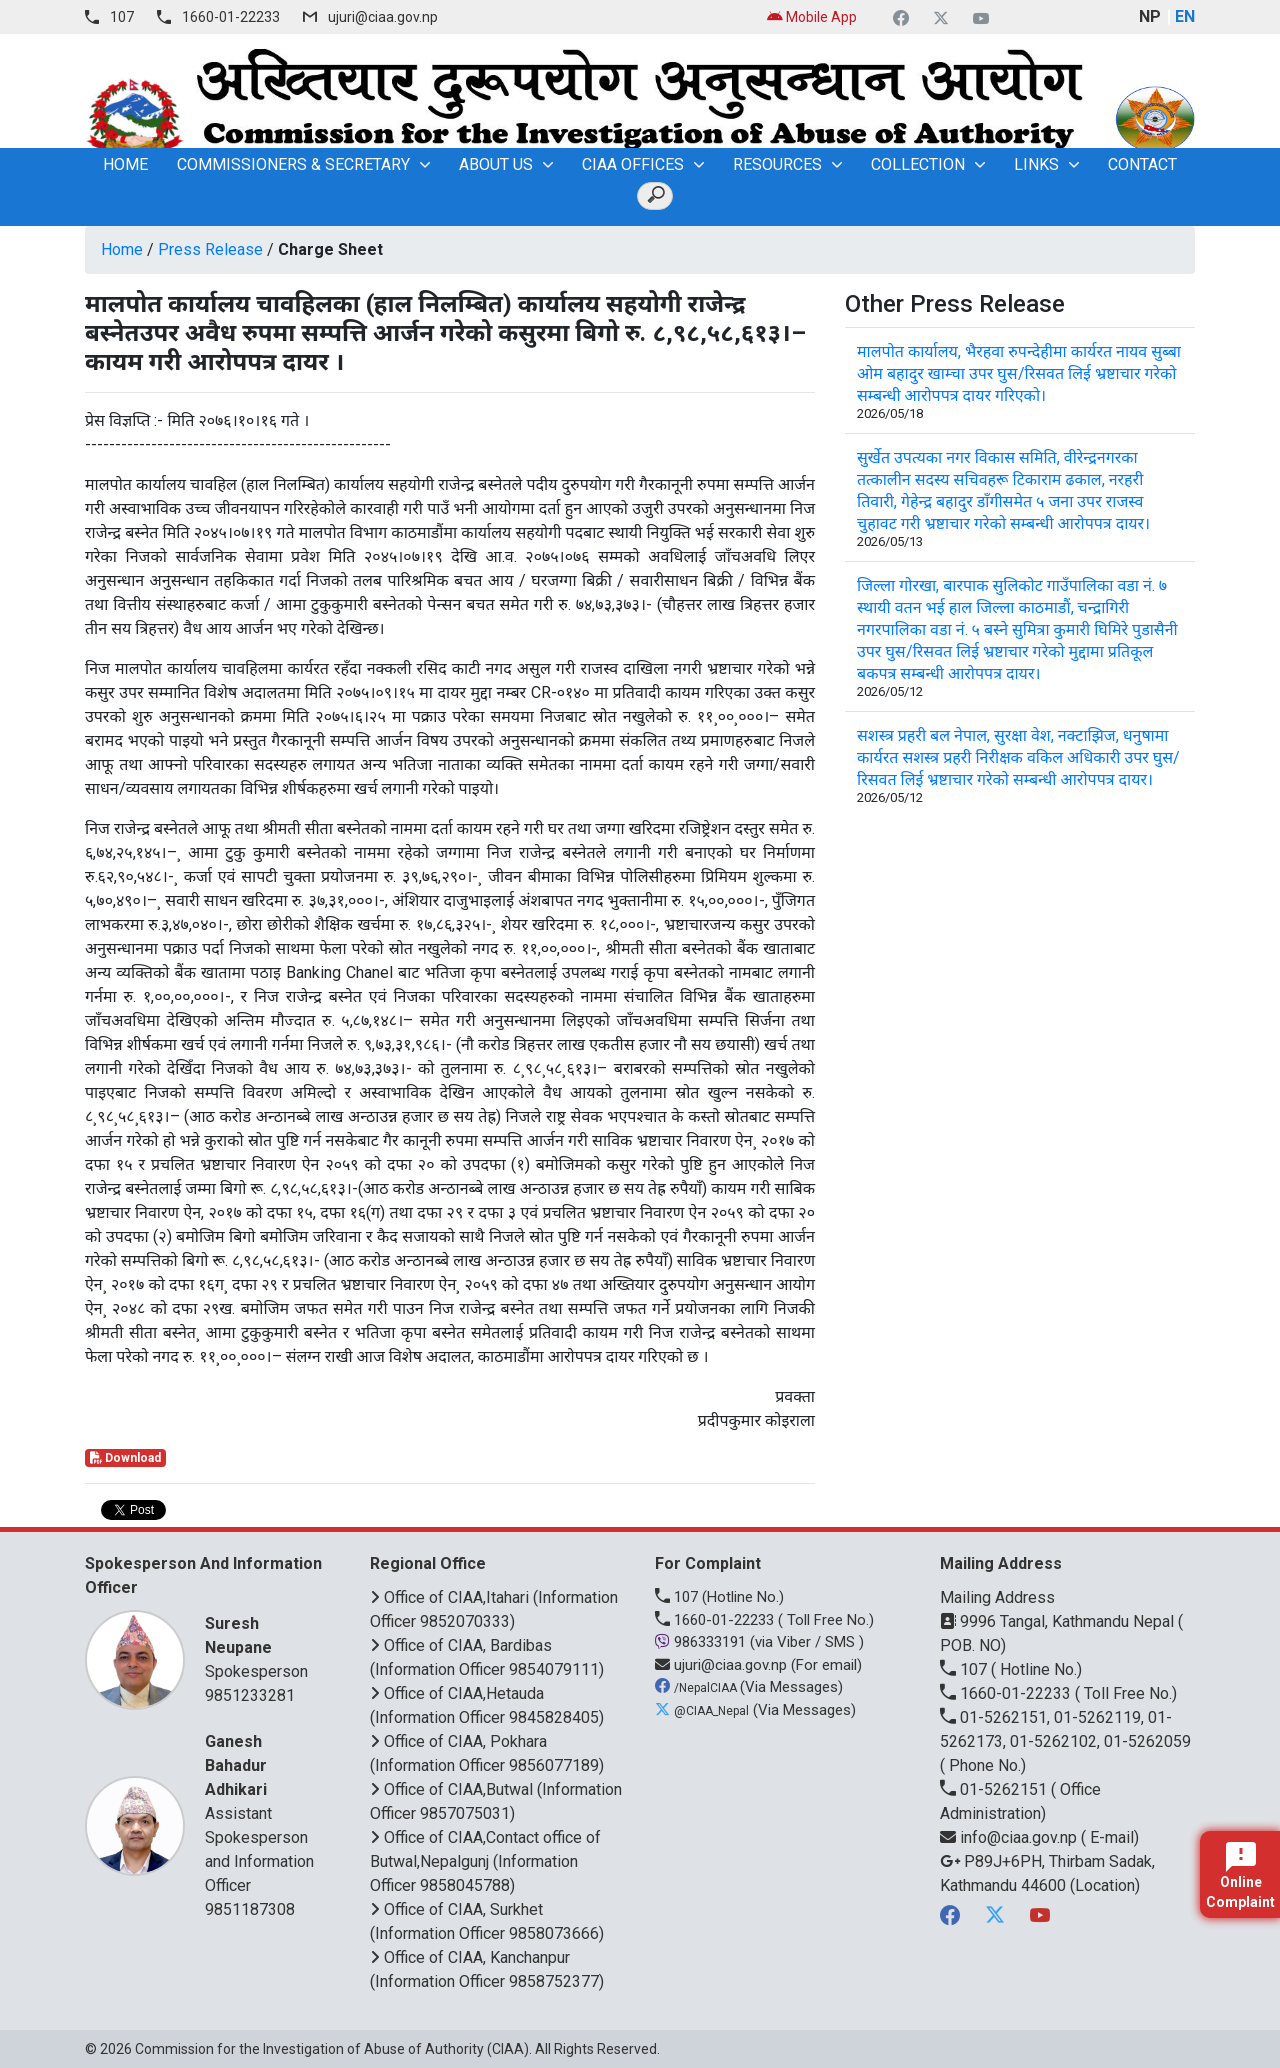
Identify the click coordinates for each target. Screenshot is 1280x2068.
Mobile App (812, 17)
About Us (496, 164)
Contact (1142, 164)
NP (1150, 16)
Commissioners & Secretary (293, 164)
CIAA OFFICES (633, 164)
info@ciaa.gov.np (1010, 1837)
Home (122, 249)
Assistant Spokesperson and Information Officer (262, 1812)
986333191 (702, 1642)
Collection (918, 164)
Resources (777, 164)
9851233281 (250, 1695)
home (125, 164)
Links (1036, 164)
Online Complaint (1240, 1876)
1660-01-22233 (231, 17)
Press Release (210, 249)
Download (125, 1458)
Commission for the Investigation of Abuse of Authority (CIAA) (332, 2049)
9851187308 (250, 1909)
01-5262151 (995, 1789)
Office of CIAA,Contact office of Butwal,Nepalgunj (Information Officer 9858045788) (485, 1861)
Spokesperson (262, 1646)
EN (1185, 16)
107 (122, 17)
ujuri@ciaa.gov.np (383, 17)
